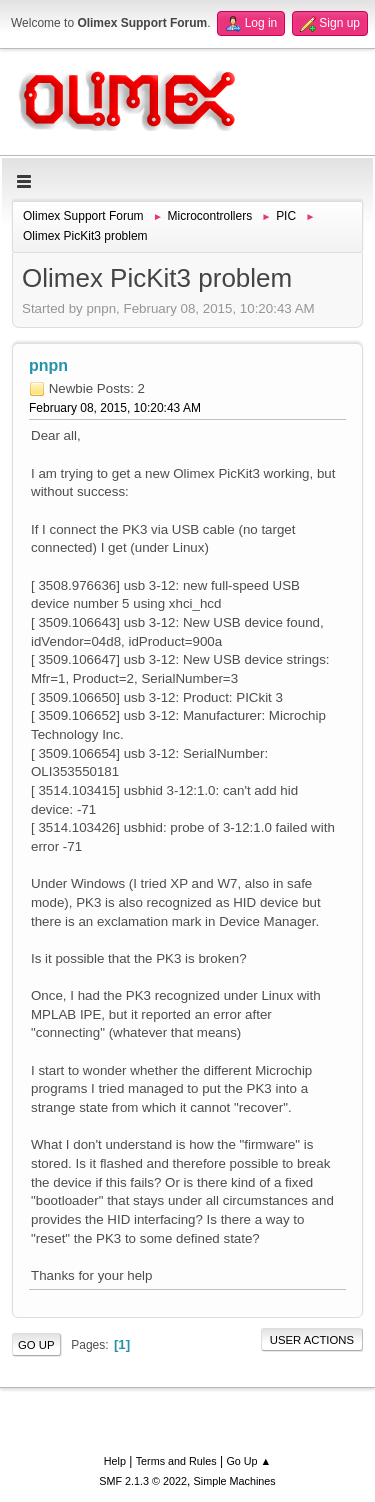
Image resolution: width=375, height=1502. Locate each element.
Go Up (36, 1345)
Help (115, 1461)
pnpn (48, 365)
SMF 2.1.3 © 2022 (143, 1481)
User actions (312, 1340)
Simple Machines (235, 1481)
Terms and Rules (176, 1461)
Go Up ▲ (248, 1461)
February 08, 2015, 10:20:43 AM (115, 408)
